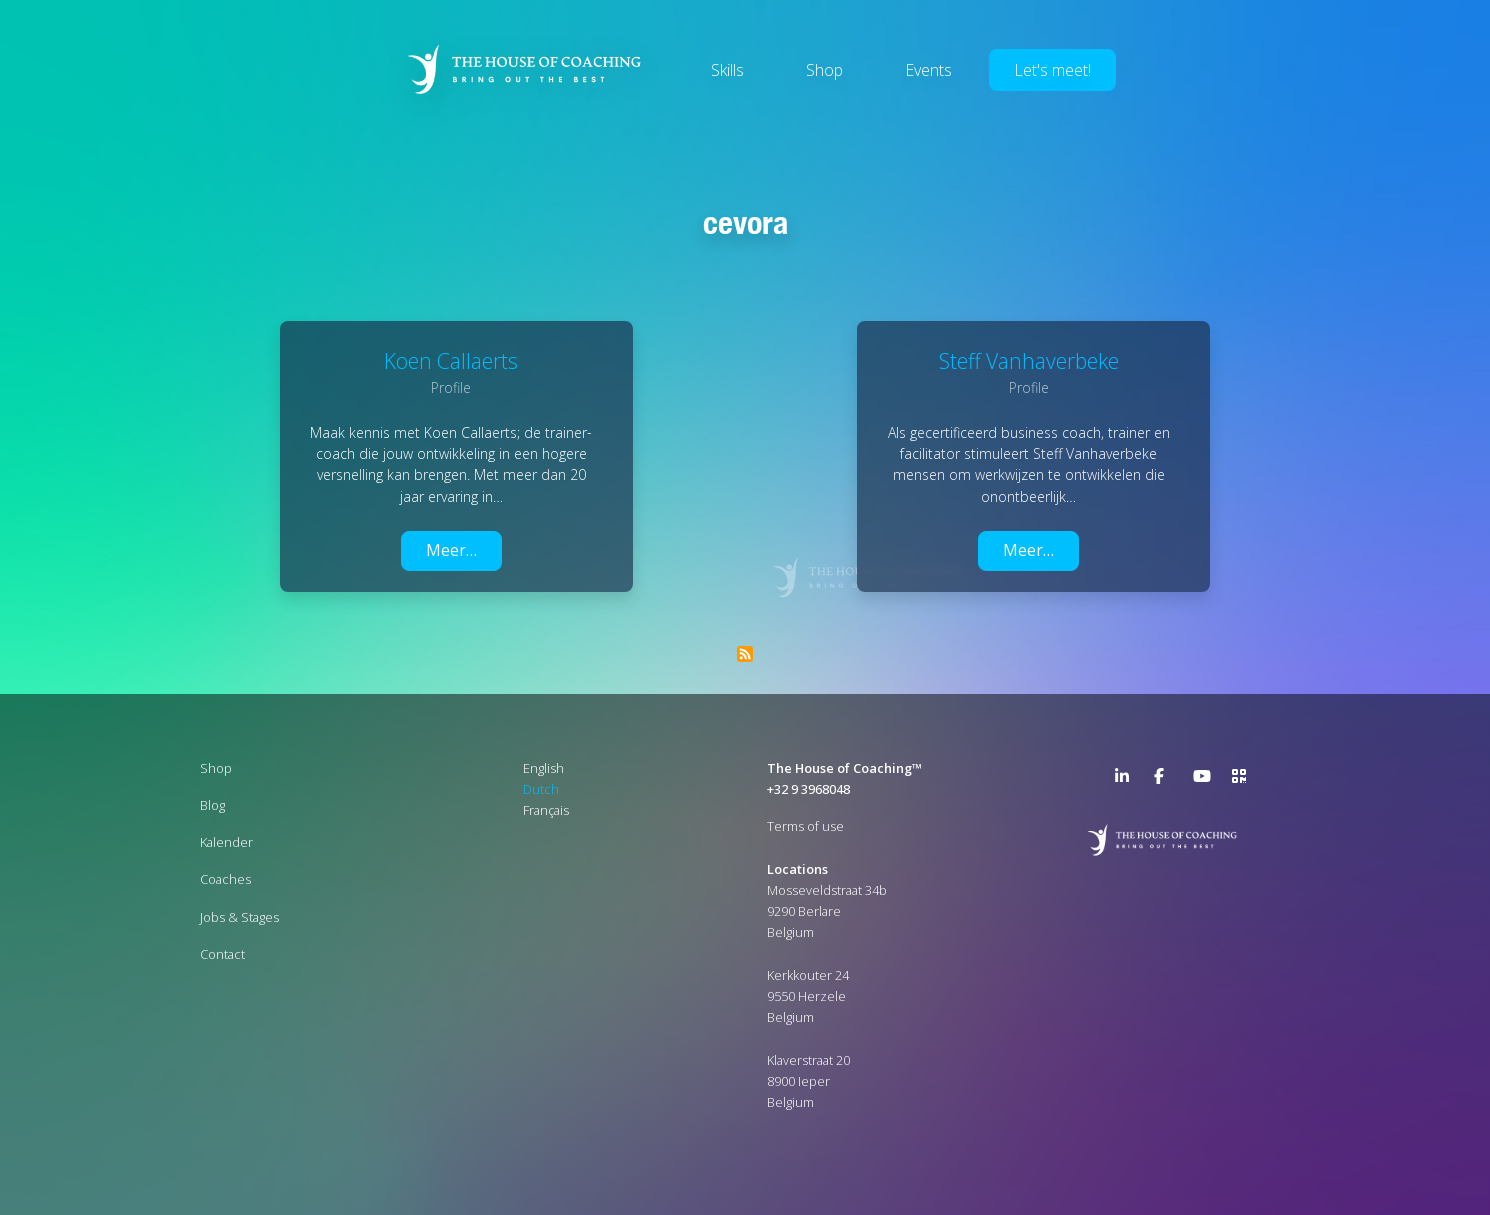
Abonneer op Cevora (745, 654)
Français (546, 810)
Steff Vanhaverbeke (1029, 360)
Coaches (225, 879)
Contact (222, 954)
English (543, 768)
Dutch (541, 789)
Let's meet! (1052, 70)
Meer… (451, 550)
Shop (824, 70)
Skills (727, 70)
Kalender (226, 842)
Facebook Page (1166, 780)
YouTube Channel (1205, 780)
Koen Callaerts (451, 360)
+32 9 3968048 (808, 789)
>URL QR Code (1244, 780)
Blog (212, 805)
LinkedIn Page (1127, 780)
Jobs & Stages (239, 917)
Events (928, 70)
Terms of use (805, 826)
